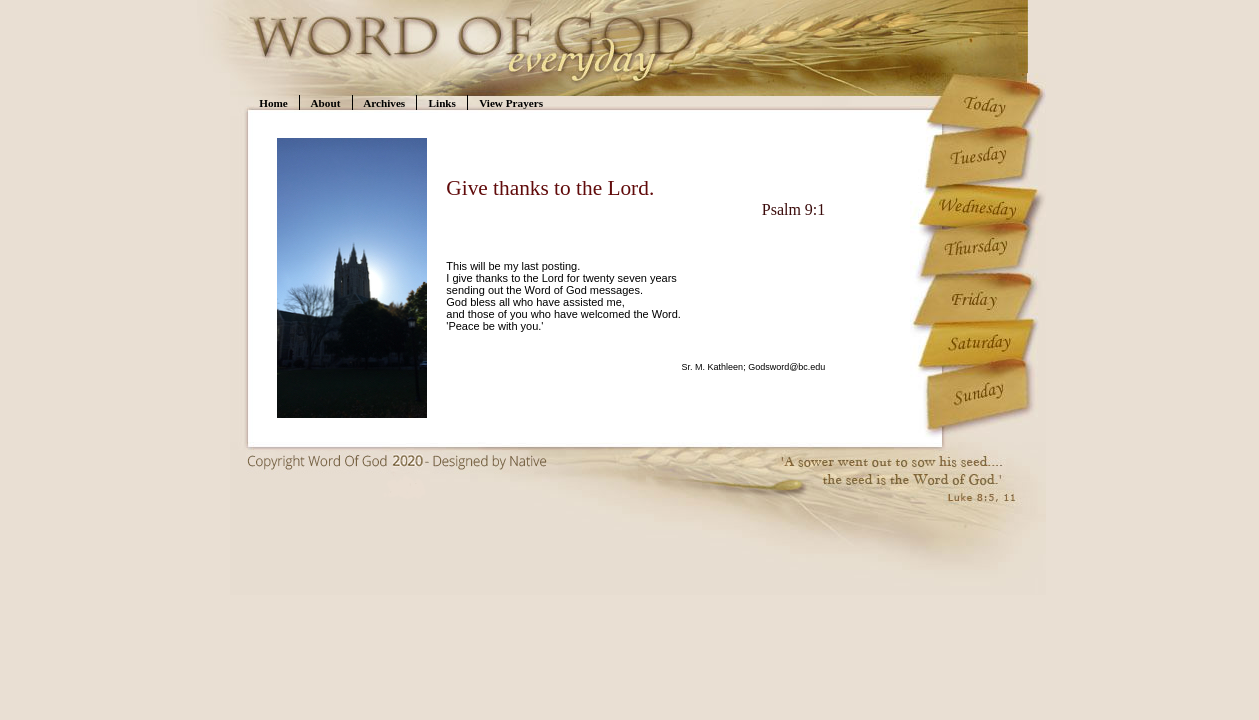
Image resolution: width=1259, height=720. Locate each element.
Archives (385, 103)
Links (442, 103)
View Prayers (511, 103)
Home (273, 103)
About (326, 103)
